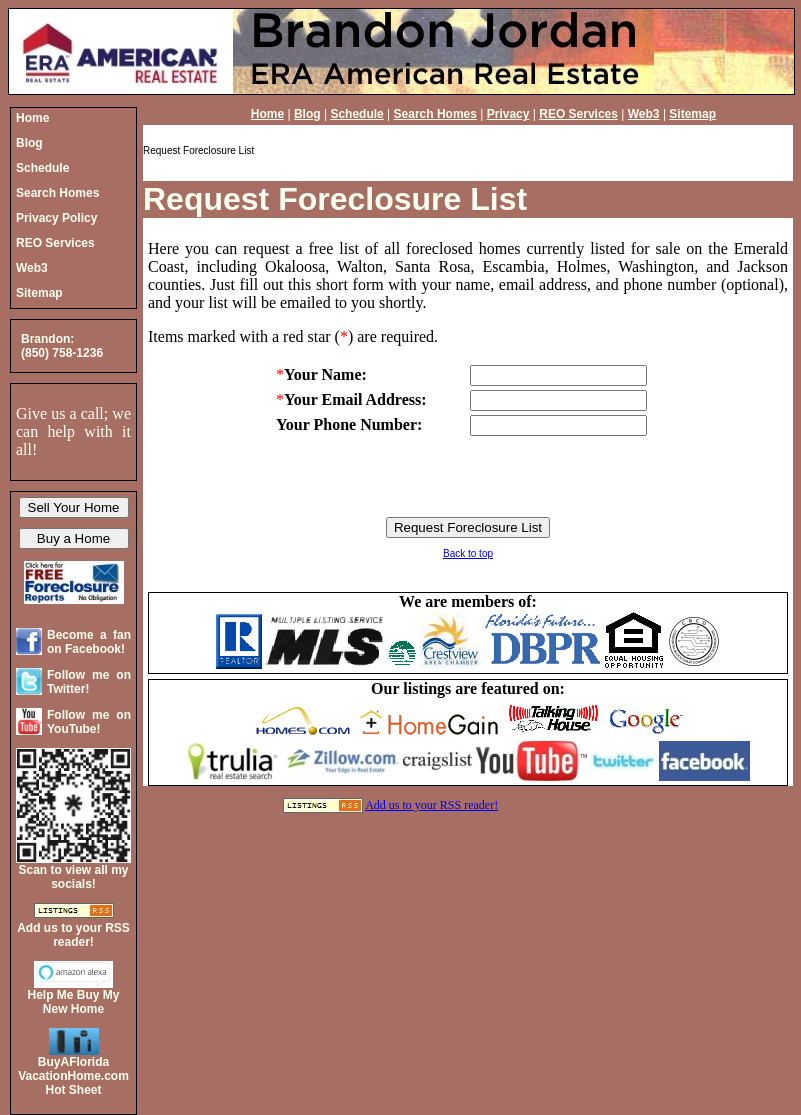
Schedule (356, 114)
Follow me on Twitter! (89, 682)
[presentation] (468, 478)
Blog (307, 114)
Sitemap (692, 114)
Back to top (468, 553)
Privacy (508, 114)
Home (267, 114)
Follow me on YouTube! (89, 722)
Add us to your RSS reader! (431, 805)
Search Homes (435, 114)
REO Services (578, 114)
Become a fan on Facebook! (89, 642)
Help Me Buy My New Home (73, 1002)
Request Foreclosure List (335, 199)
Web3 (644, 114)
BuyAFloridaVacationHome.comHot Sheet (73, 1076)
